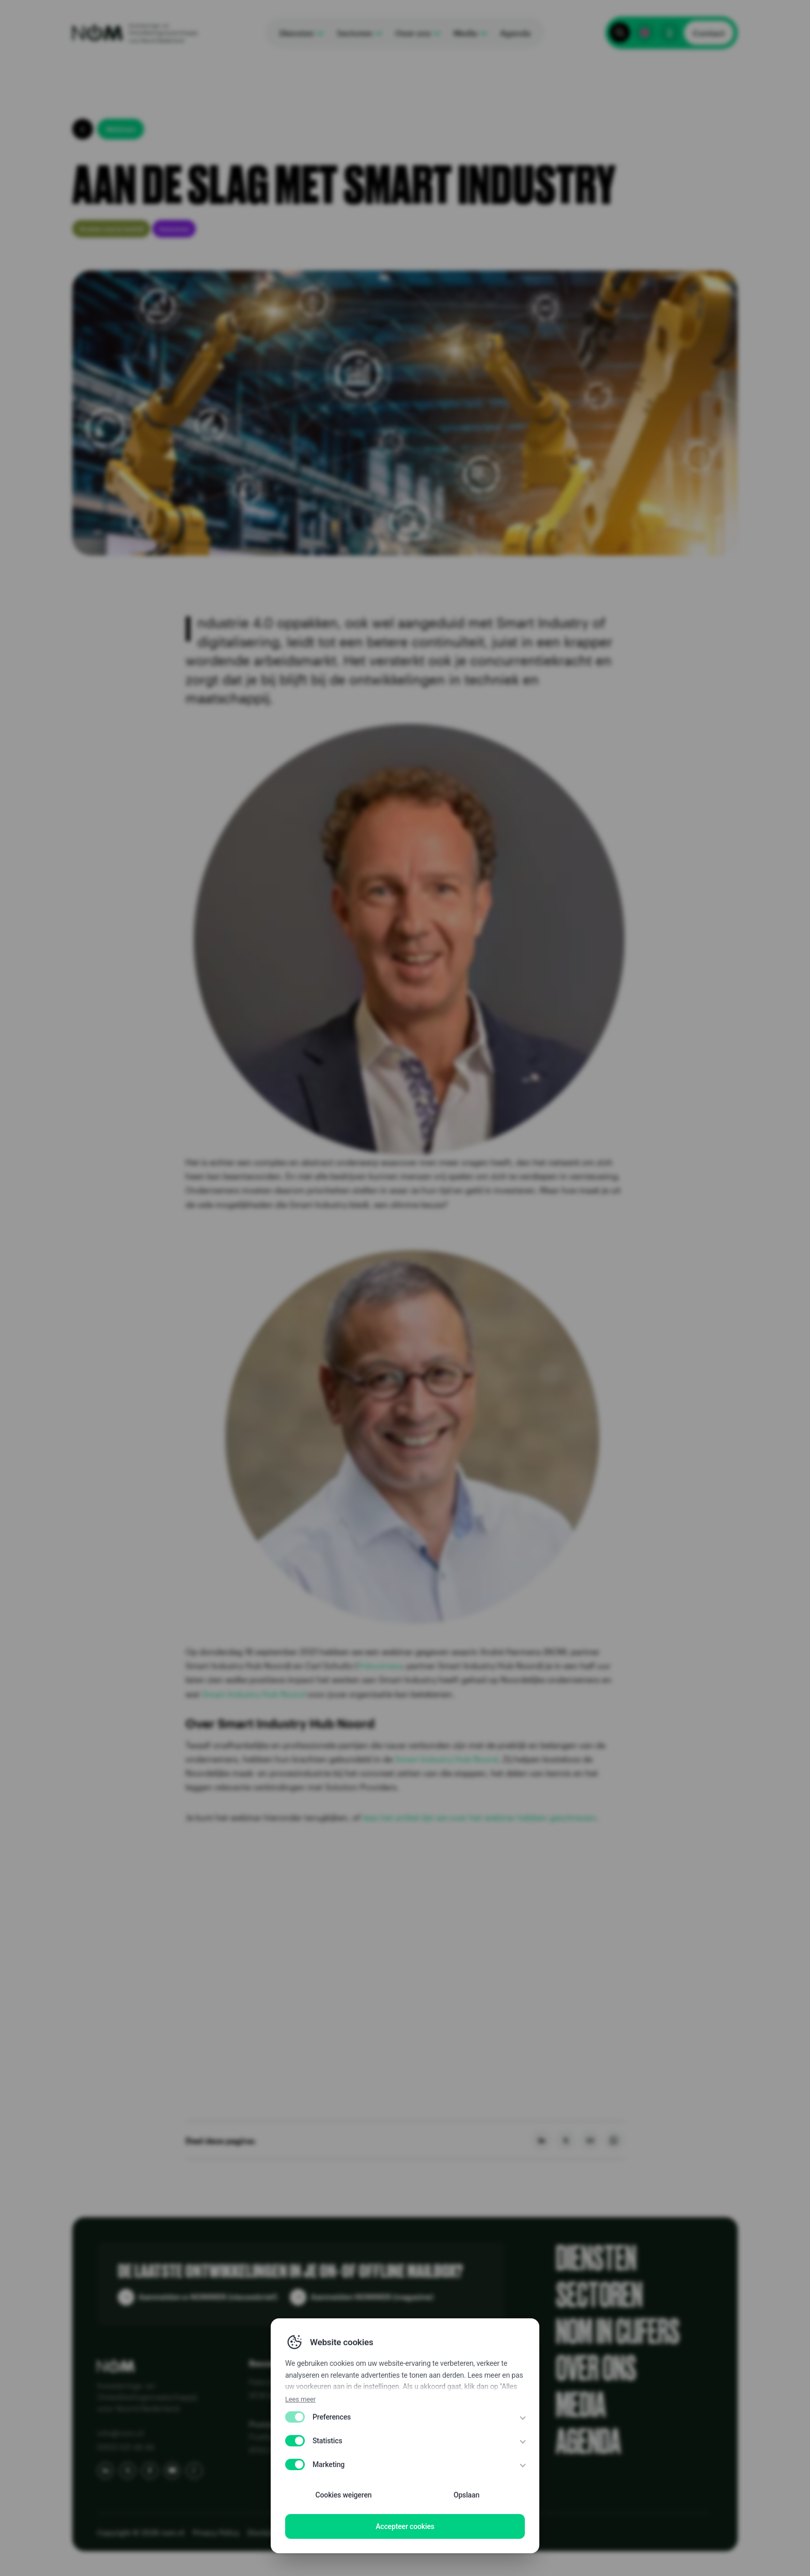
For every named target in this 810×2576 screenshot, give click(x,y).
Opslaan (466, 2495)
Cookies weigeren (344, 2495)
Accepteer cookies (405, 2526)
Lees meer (300, 2399)
